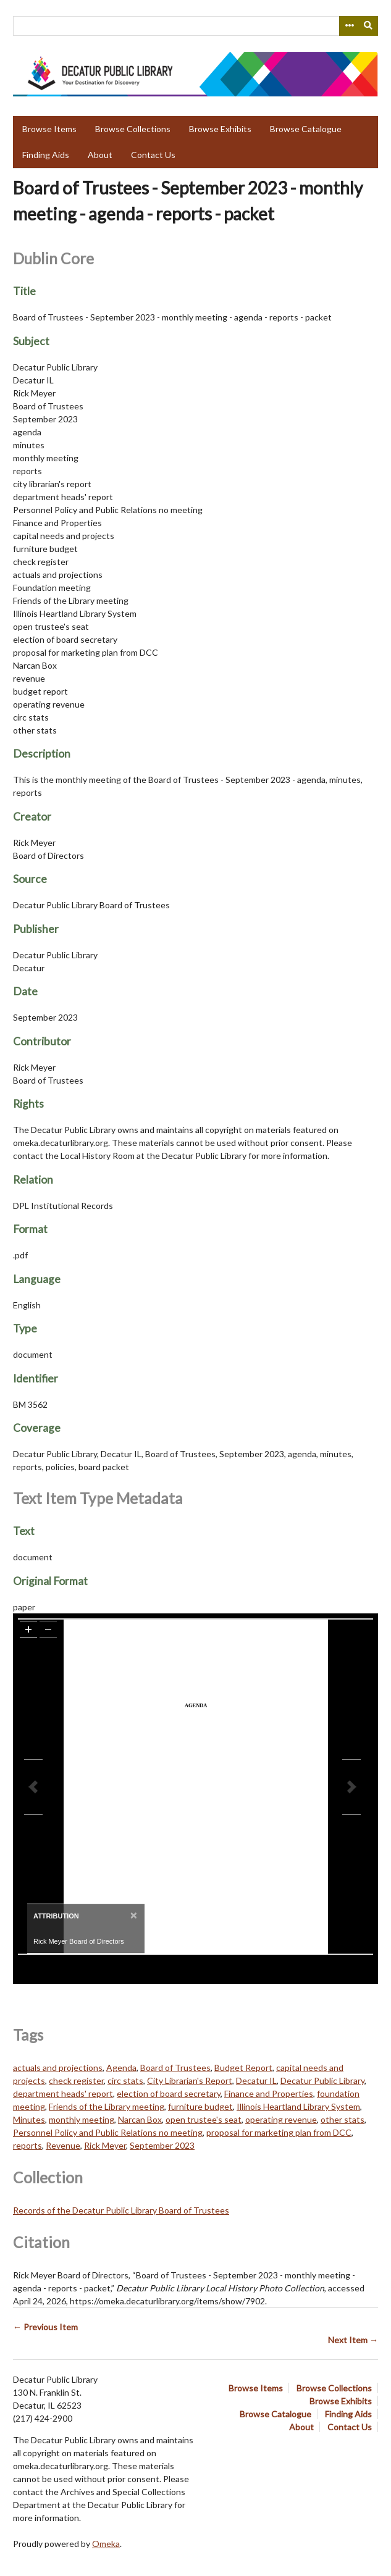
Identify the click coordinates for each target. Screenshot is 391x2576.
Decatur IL (256, 2080)
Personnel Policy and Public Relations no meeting (108, 2132)
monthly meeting (81, 2119)
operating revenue (281, 2119)
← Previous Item (45, 2327)
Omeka (106, 2543)
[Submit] (369, 26)
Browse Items (49, 128)
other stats (342, 2119)
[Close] (132, 1915)
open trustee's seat (204, 2119)
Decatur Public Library (322, 2080)
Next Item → (353, 2340)
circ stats (125, 2080)
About (100, 154)
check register (76, 2080)
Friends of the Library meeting (106, 2106)
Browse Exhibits (220, 128)
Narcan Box (140, 2119)
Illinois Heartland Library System (298, 2106)
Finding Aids (45, 154)
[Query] (195, 26)
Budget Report (243, 2067)
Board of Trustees (175, 2067)
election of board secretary (169, 2093)
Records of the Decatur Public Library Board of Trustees (121, 2210)
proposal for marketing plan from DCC (278, 2132)
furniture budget (200, 2106)
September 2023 (162, 2145)
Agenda (121, 2067)
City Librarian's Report (189, 2080)
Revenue (63, 2145)
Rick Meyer (105, 2145)
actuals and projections (58, 2067)
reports (27, 2145)
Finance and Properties (268, 2093)
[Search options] (349, 26)
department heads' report (63, 2093)
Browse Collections (132, 128)
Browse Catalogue (306, 128)
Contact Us (153, 154)
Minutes (29, 2119)
